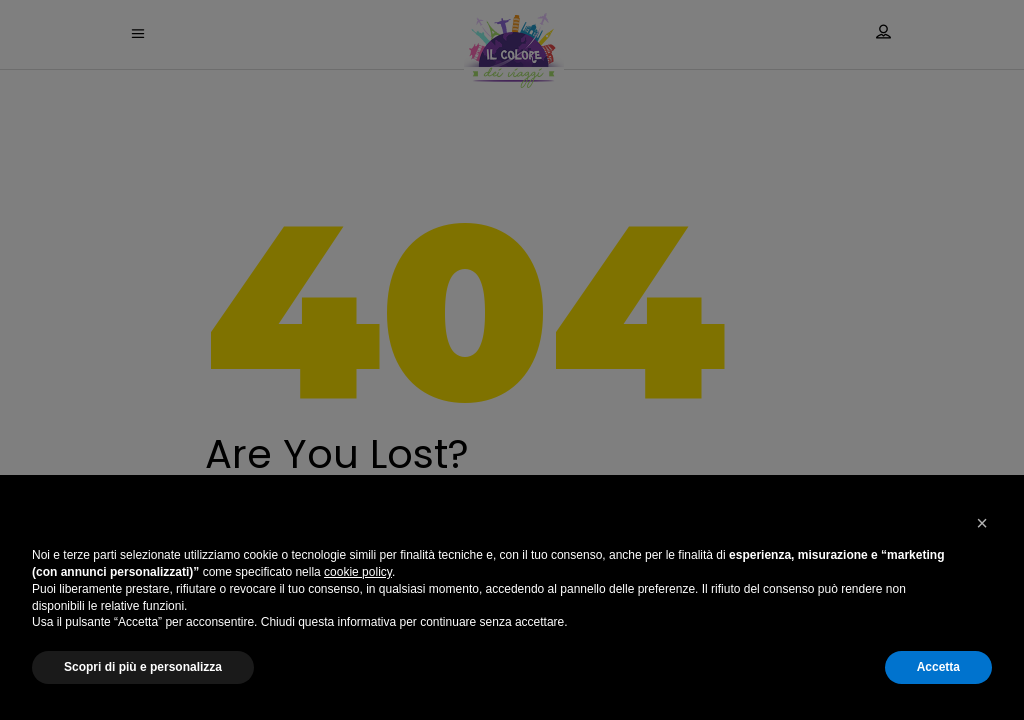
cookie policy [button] (358, 572)
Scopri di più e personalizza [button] (143, 667)
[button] (982, 523)
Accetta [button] (938, 667)
